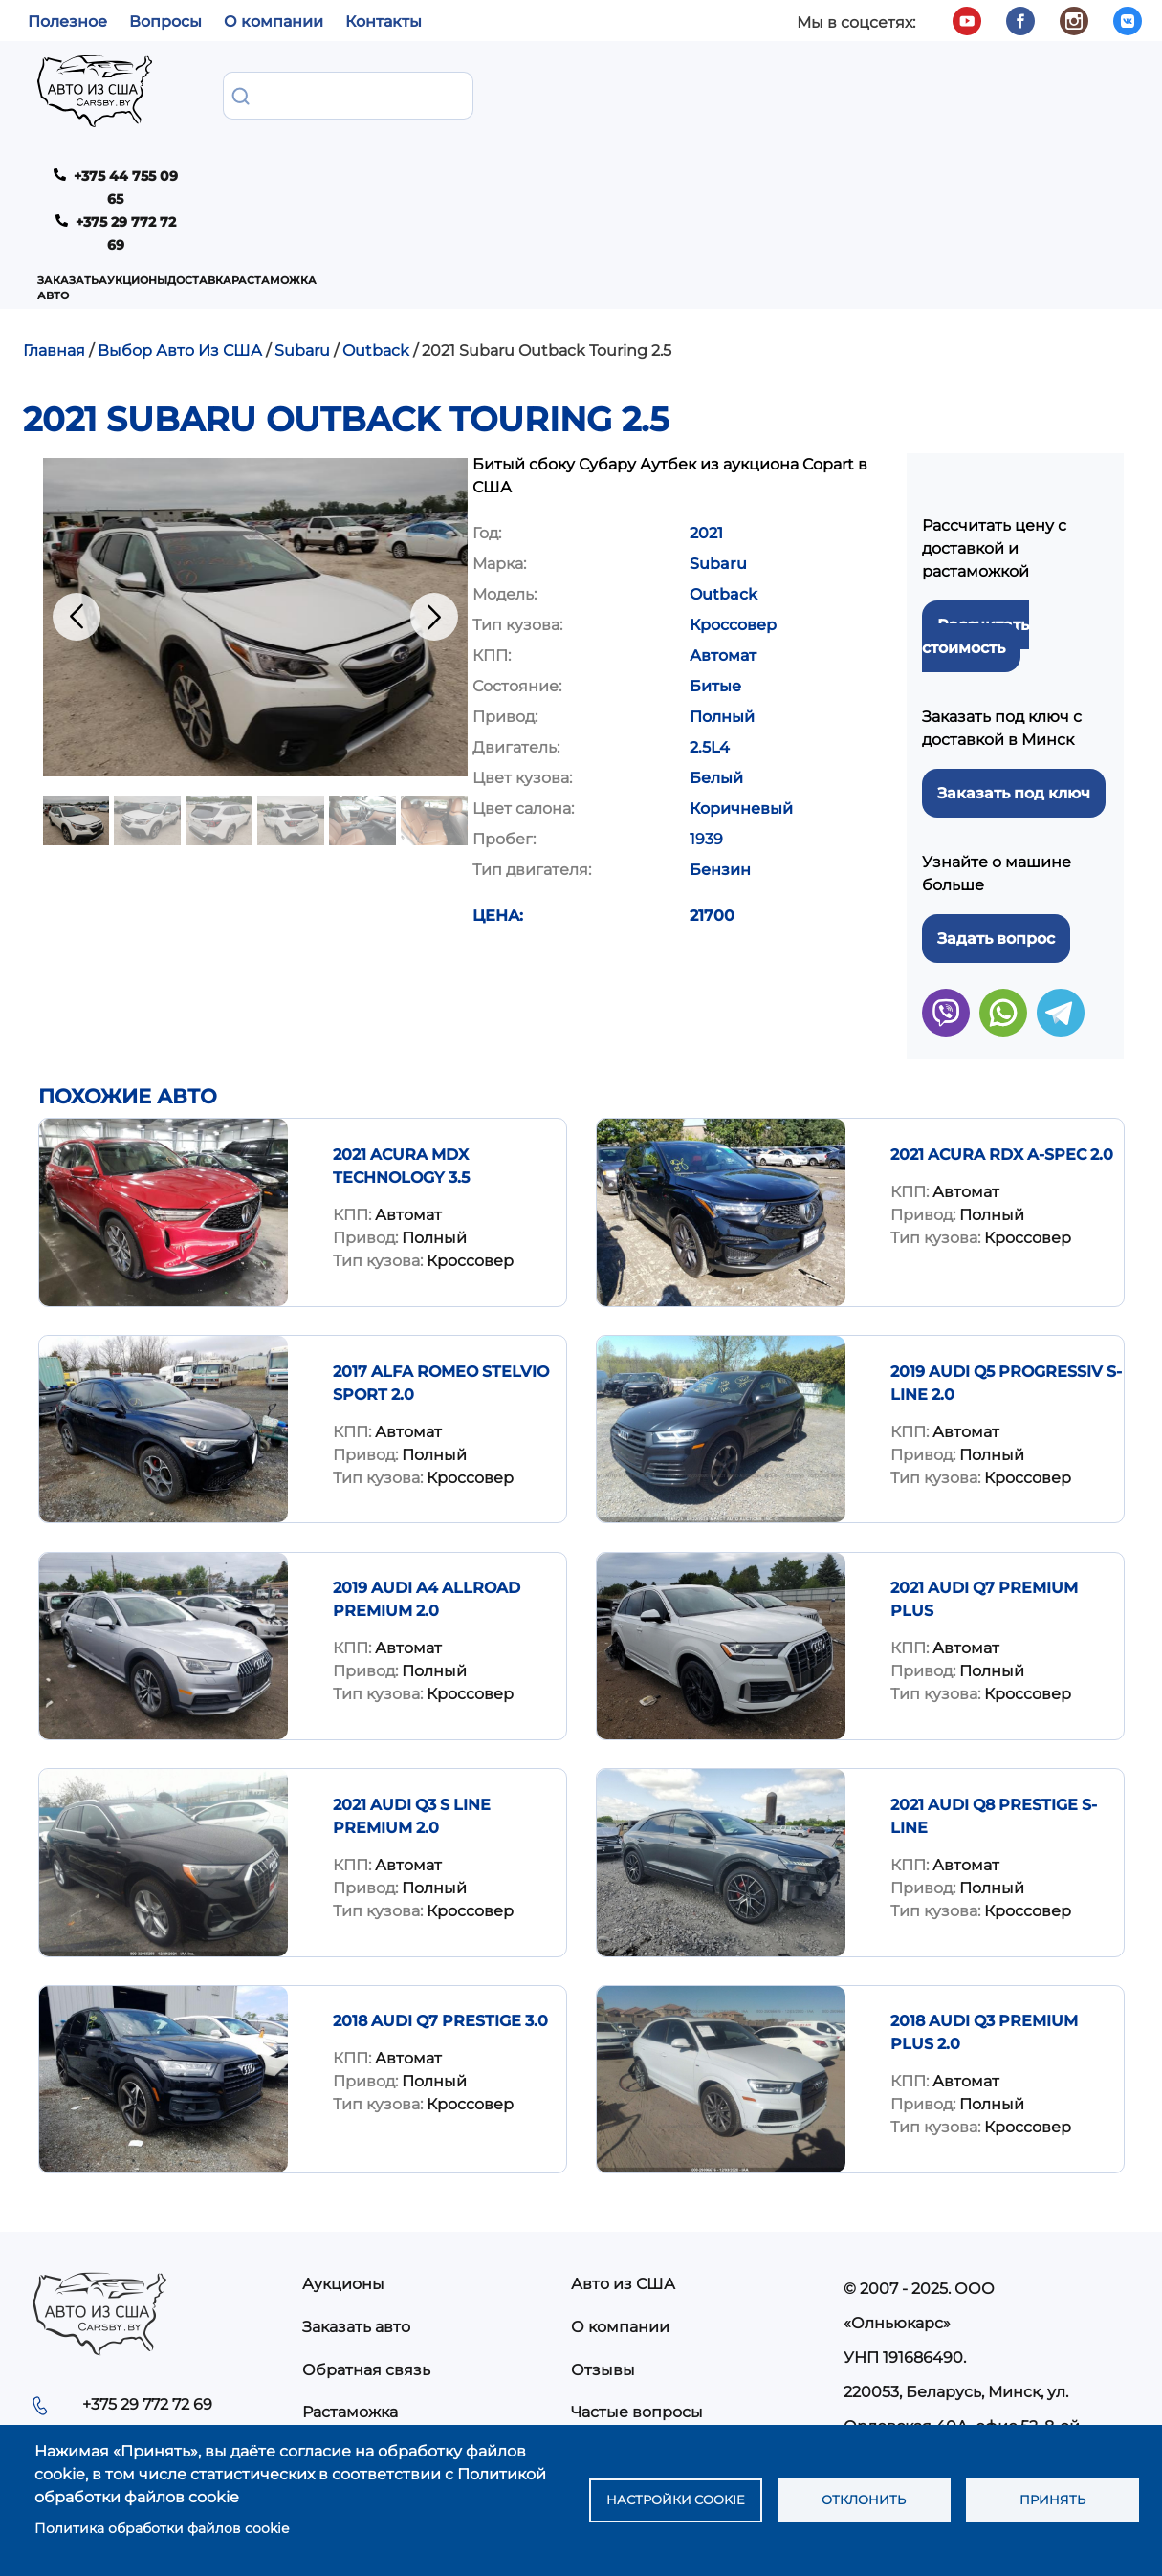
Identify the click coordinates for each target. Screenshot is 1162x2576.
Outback (375, 183)
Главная (54, 183)
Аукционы (383, 91)
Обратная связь (366, 2202)
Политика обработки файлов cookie (161, 2528)
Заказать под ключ (1013, 625)
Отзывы (603, 2202)
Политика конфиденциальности (666, 2297)
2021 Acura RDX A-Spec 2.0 (1001, 986)
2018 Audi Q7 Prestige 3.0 (440, 1854)
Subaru (302, 183)
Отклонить (864, 2500)
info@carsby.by (909, 2328)
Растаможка (600, 91)
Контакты (383, 21)
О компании (273, 21)
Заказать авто (263, 91)
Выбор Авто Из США (180, 183)
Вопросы (165, 21)
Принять (1052, 2500)
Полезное (67, 21)
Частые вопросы (637, 2245)
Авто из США (623, 2116)
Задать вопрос (996, 770)
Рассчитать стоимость (975, 468)
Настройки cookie (676, 2500)
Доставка (487, 91)
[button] (255, 449)
